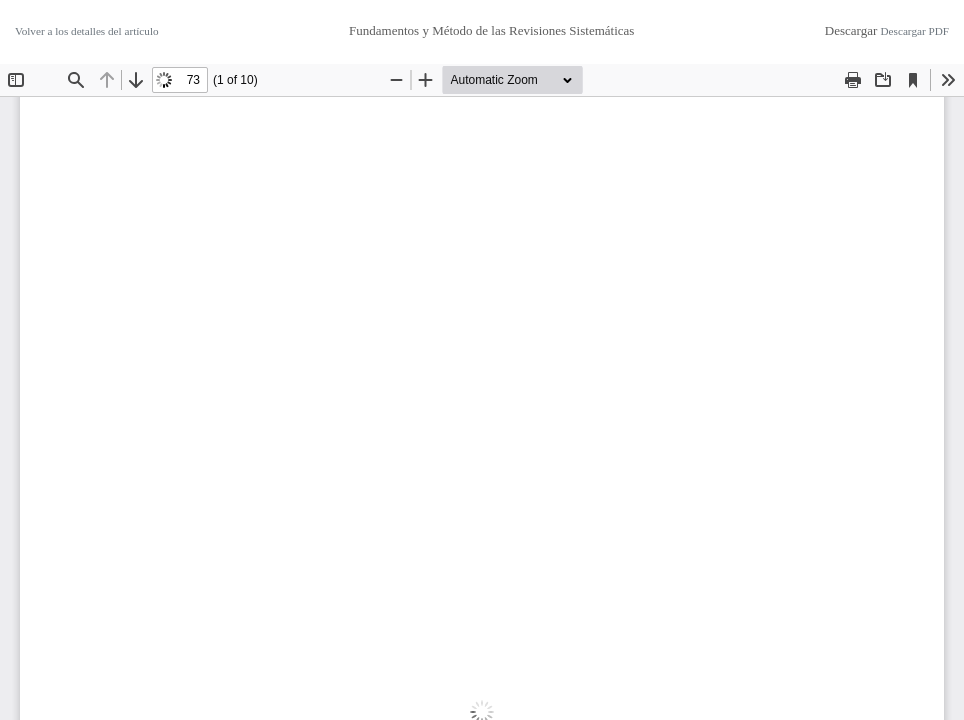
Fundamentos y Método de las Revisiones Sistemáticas (491, 30)
